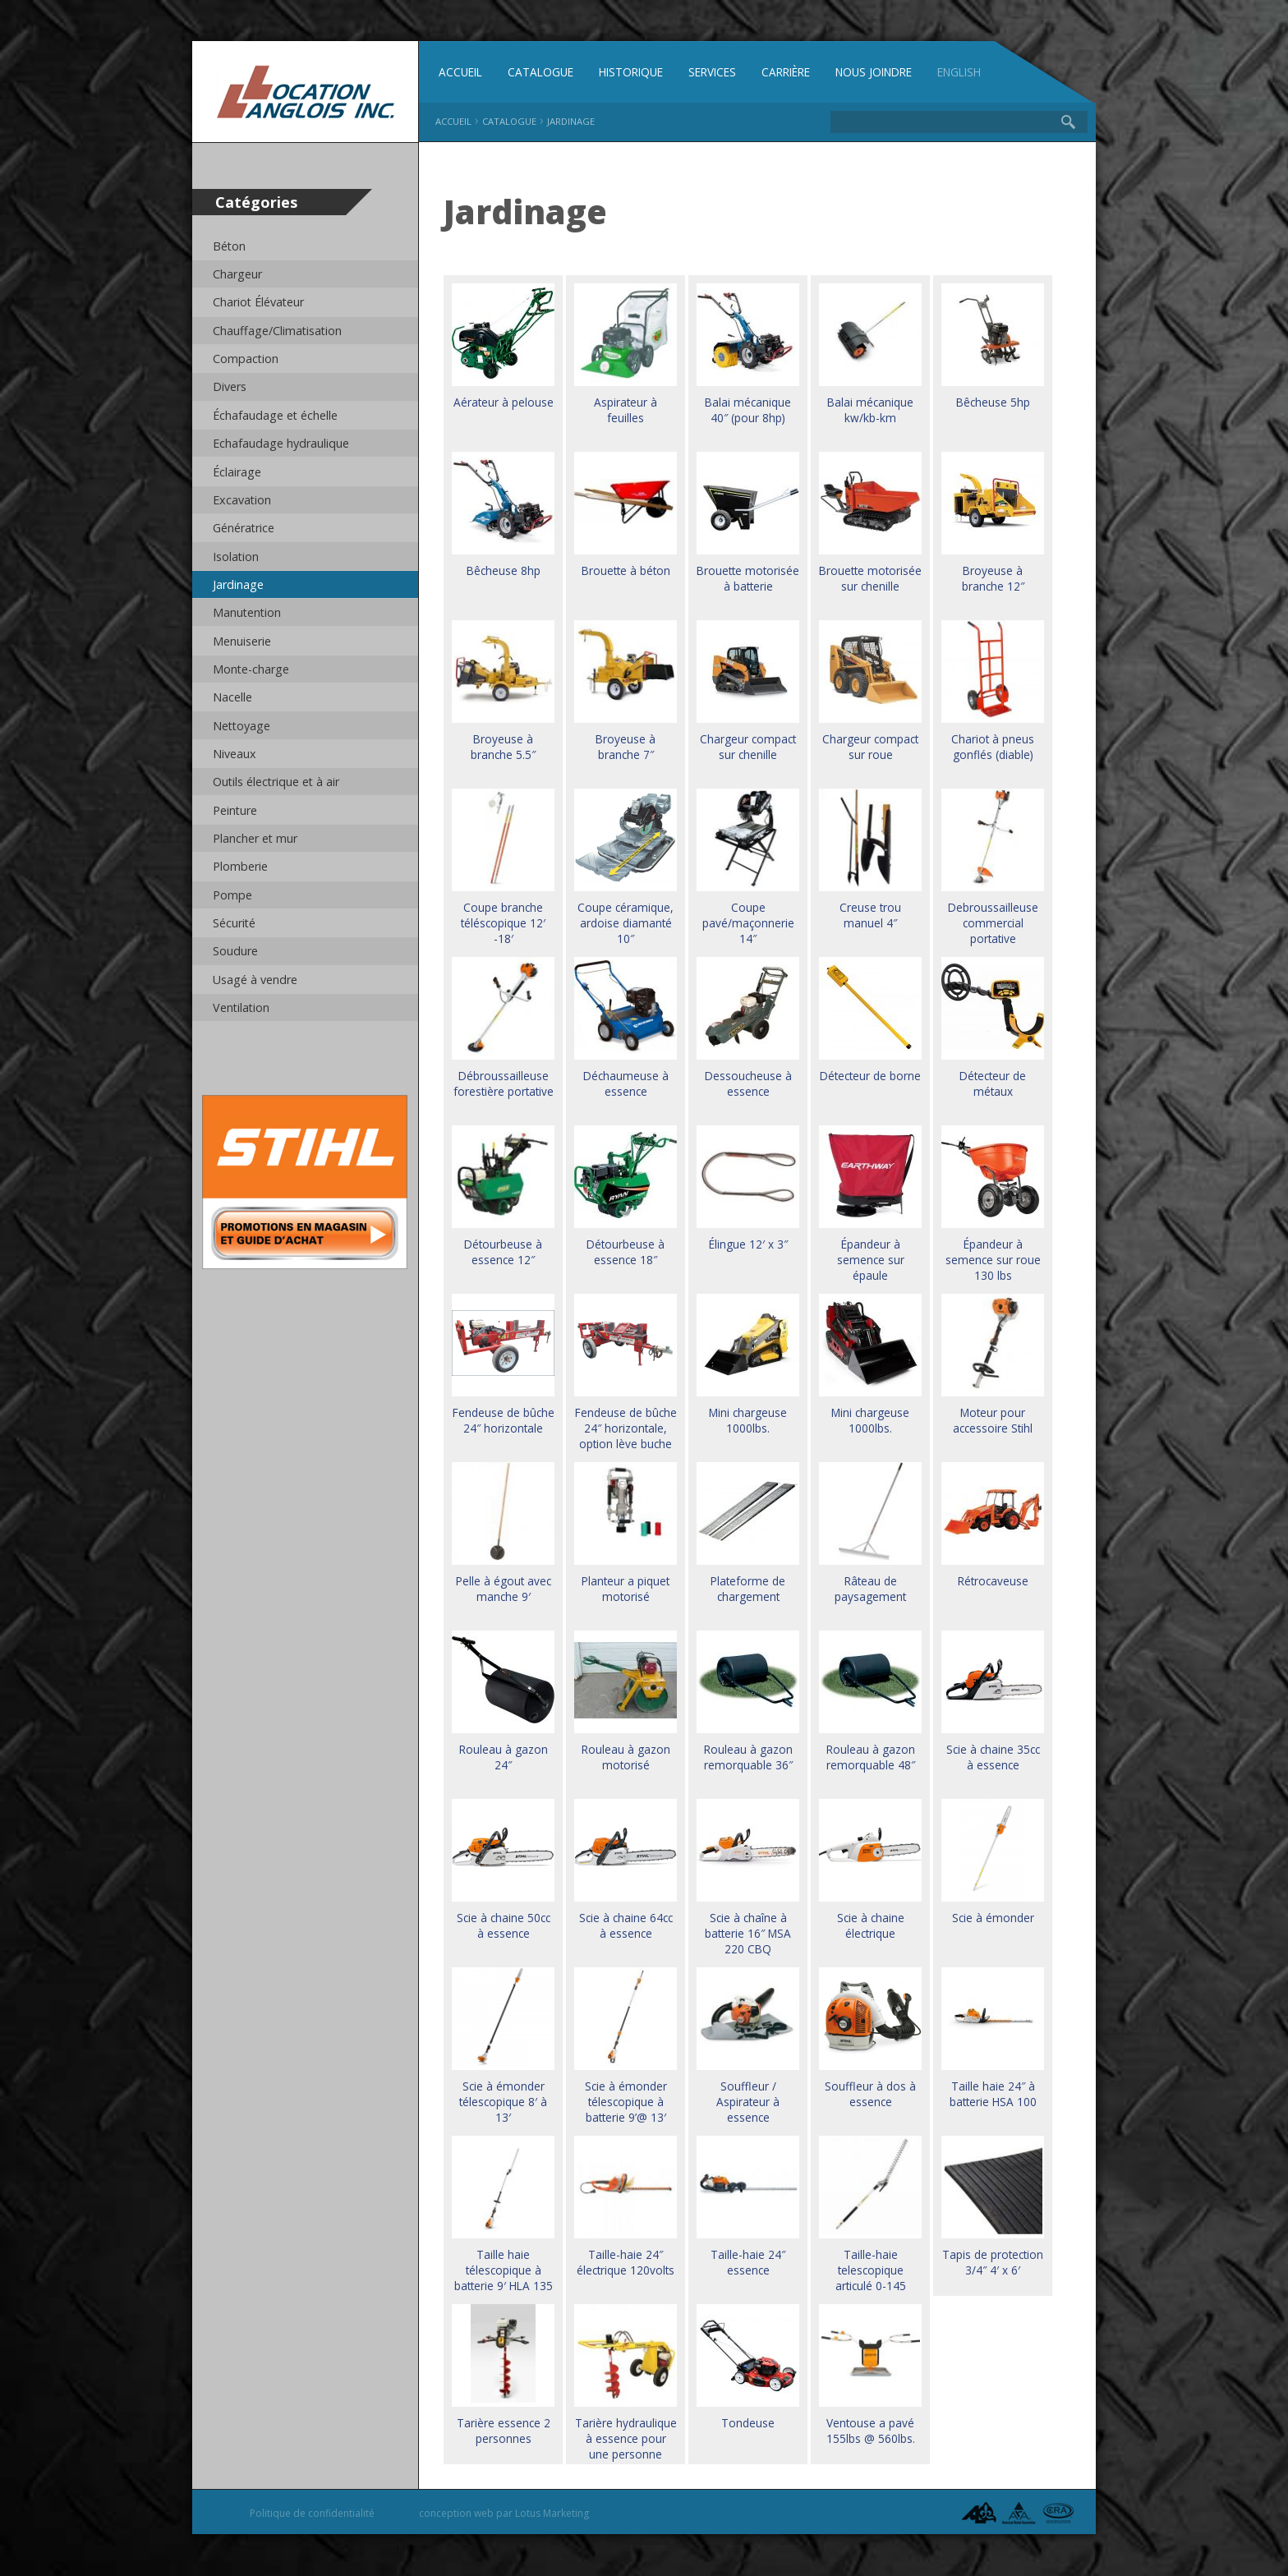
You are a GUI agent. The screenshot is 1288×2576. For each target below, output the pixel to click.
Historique (631, 72)
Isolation (236, 556)
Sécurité (234, 924)
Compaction (246, 358)
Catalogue (540, 72)
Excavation (242, 500)
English (962, 72)
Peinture (235, 810)
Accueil (460, 72)
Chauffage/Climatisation (278, 330)
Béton (229, 246)
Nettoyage (242, 726)
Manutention (248, 613)
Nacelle (232, 698)
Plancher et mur (255, 839)
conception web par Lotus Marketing (504, 2514)
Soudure (235, 951)
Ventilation (242, 1008)
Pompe (232, 895)
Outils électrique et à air (277, 782)
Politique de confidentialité (312, 2514)
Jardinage (238, 584)
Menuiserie (242, 641)
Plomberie (240, 867)
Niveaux (234, 754)
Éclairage (237, 472)
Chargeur (237, 274)
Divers (229, 387)
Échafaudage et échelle (275, 415)
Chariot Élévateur (259, 302)
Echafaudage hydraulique (281, 443)
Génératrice (244, 528)
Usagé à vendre (255, 980)
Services (712, 72)
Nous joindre (875, 72)
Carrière (785, 72)
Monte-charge (251, 669)
